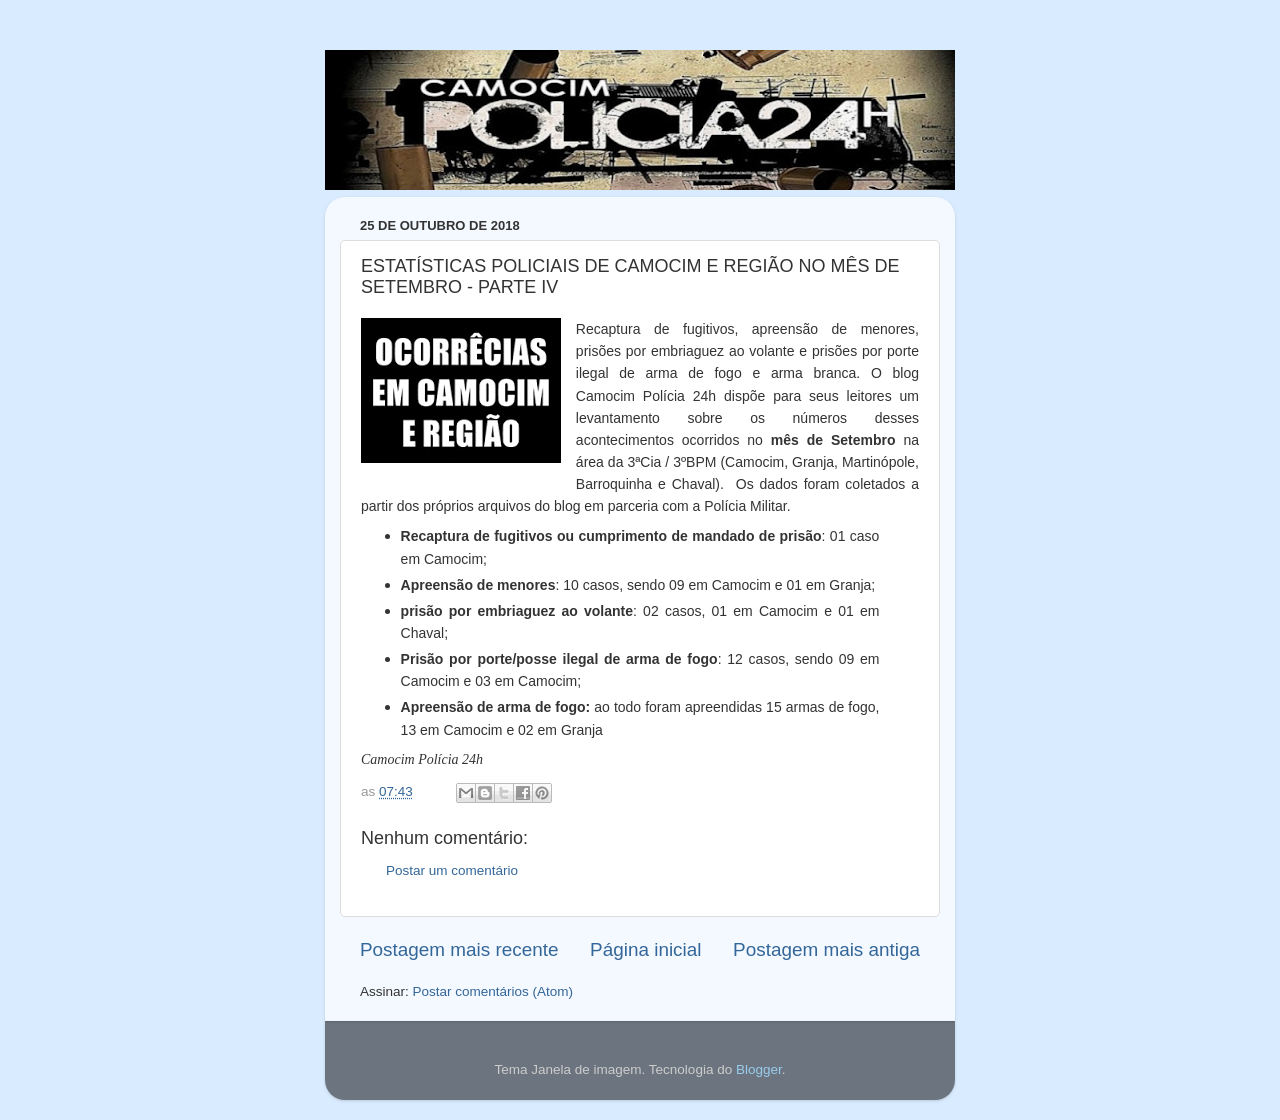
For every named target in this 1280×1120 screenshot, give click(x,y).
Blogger (759, 1069)
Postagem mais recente (459, 949)
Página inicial (645, 949)
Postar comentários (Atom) (493, 991)
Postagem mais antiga (826, 949)
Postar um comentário (452, 870)
